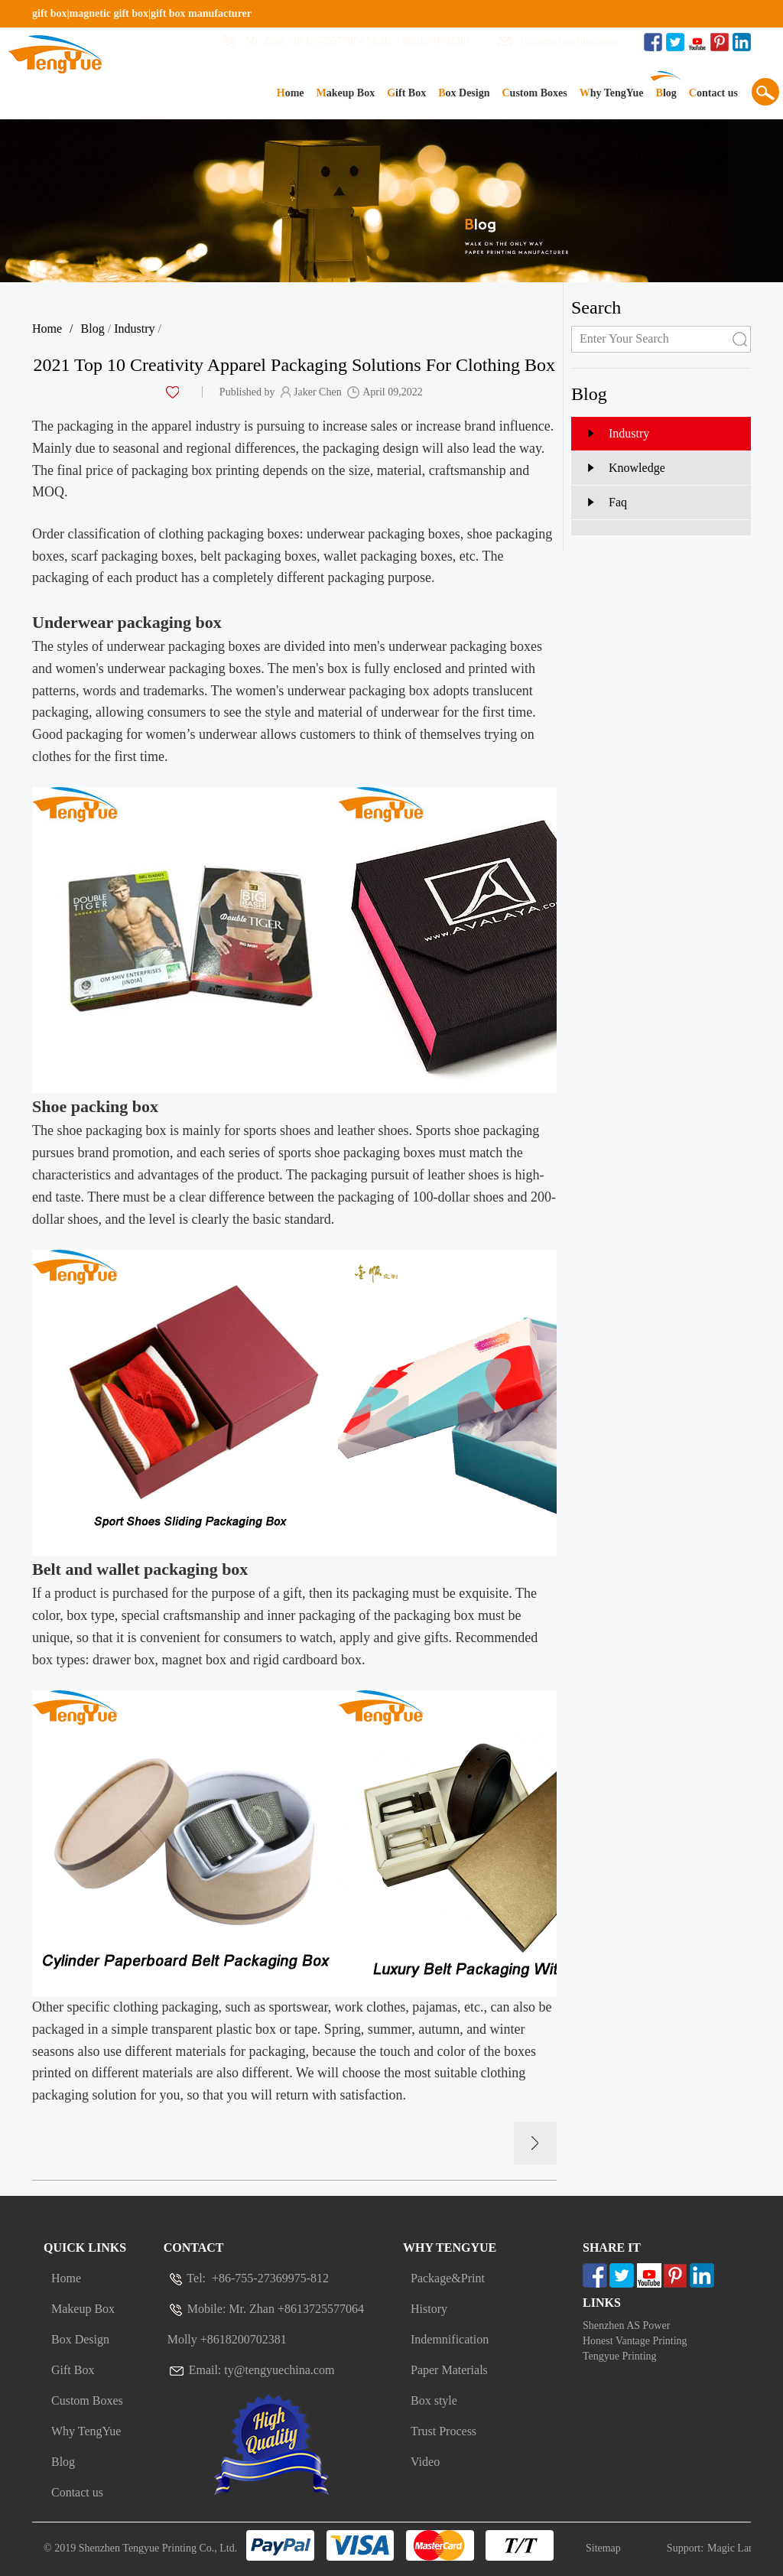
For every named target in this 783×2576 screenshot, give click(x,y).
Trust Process (443, 2431)
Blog (666, 93)
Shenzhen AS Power (626, 2325)
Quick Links (85, 2247)
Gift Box (406, 93)
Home (290, 93)
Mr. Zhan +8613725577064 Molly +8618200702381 (358, 41)
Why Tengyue (449, 2247)
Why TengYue (612, 93)
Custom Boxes (534, 93)
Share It (612, 2247)
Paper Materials (449, 2369)
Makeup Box (346, 93)
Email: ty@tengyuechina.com (251, 2369)
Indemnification (450, 2339)
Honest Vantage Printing (635, 2341)
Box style (434, 2400)
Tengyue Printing (620, 2356)
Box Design (463, 93)
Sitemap (603, 2548)
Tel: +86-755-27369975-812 (248, 2278)
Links (602, 2302)
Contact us (713, 93)
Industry (134, 328)
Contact (194, 2247)
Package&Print (448, 2278)
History (429, 2308)
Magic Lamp (734, 2548)
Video (425, 2461)
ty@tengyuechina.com (569, 41)
